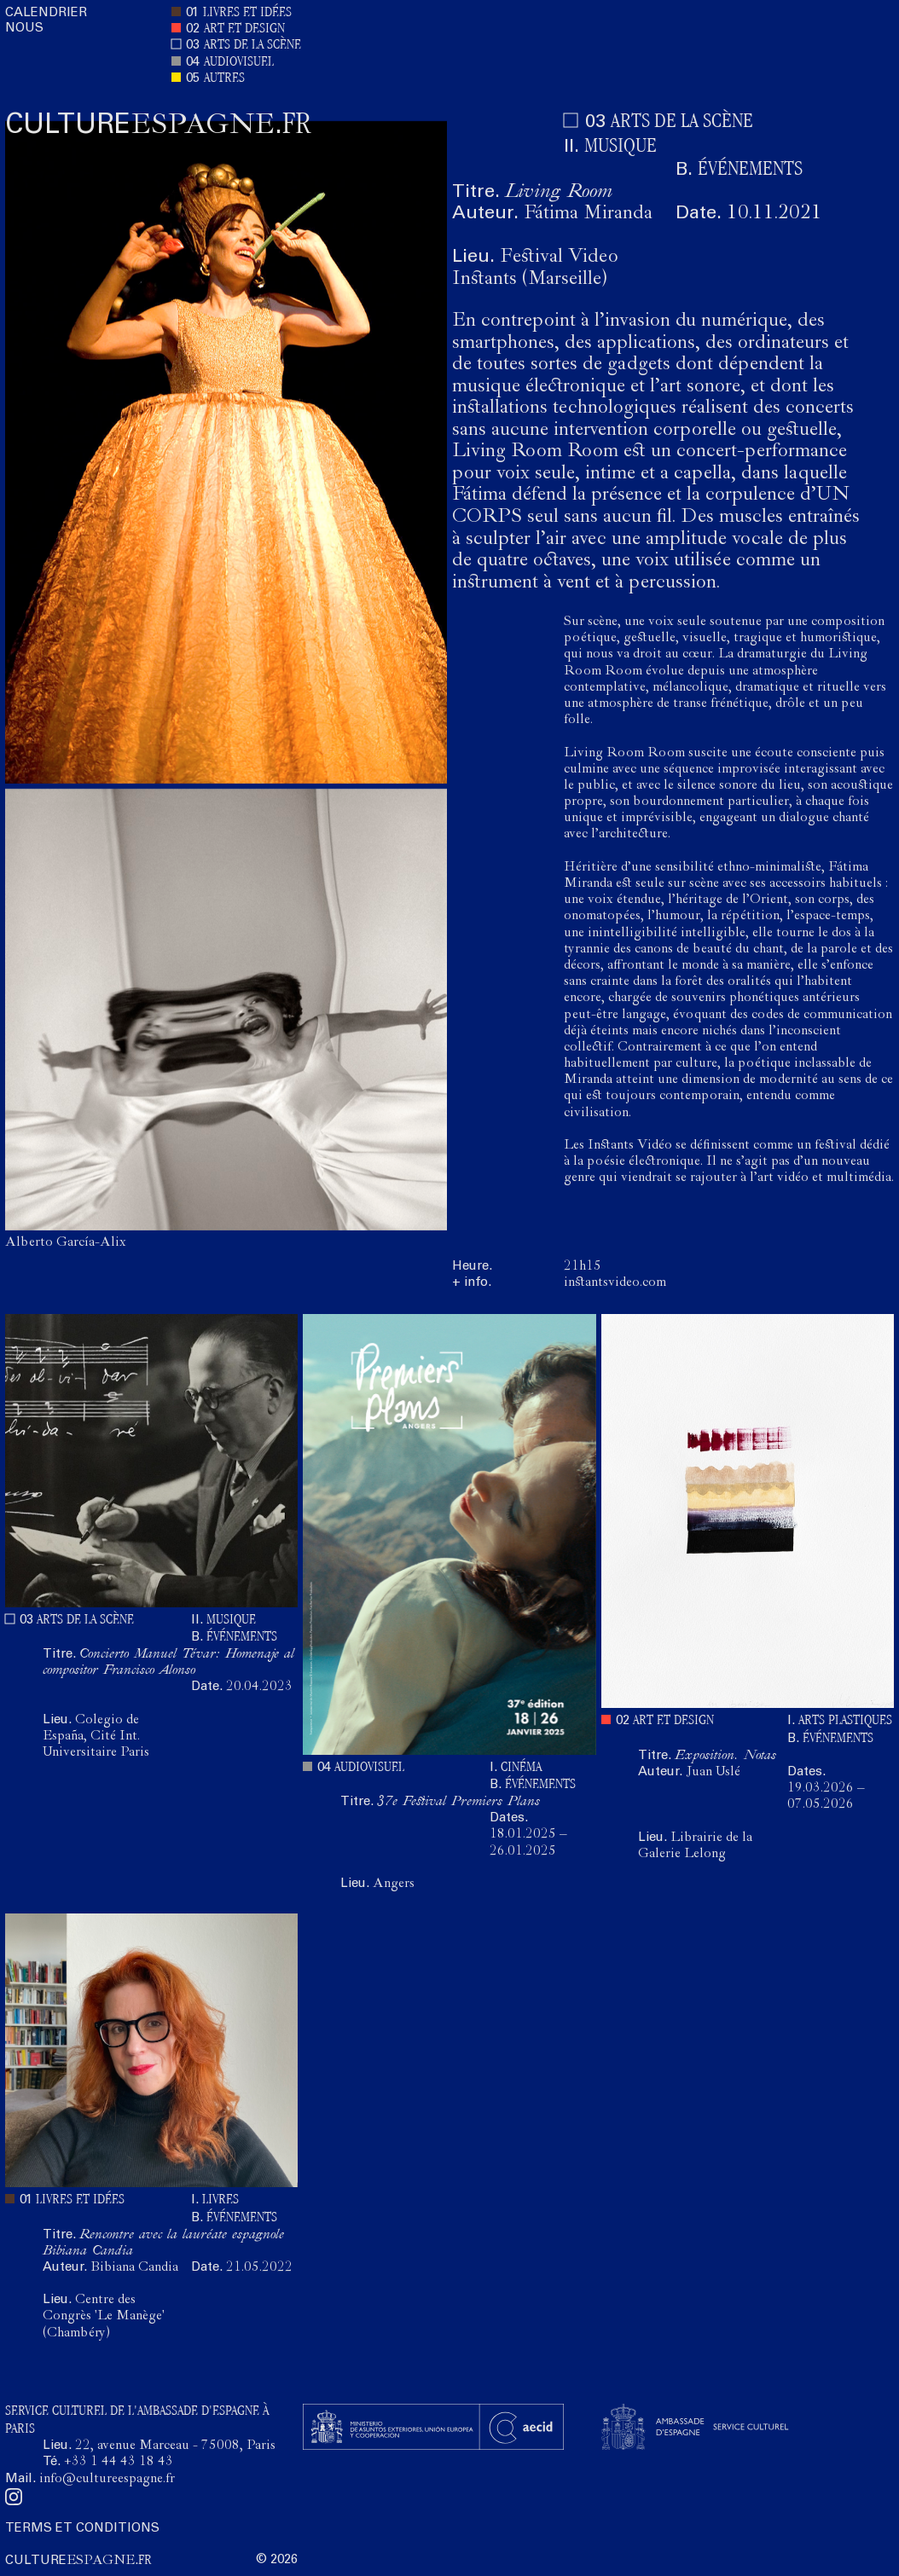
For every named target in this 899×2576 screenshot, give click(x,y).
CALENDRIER (46, 13)
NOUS (24, 28)
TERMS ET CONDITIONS (82, 2528)
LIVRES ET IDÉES (247, 13)
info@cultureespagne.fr (107, 2479)
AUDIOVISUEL (239, 62)
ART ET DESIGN (244, 29)
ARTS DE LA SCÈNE (252, 45)
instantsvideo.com (615, 1283)
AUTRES (224, 79)
